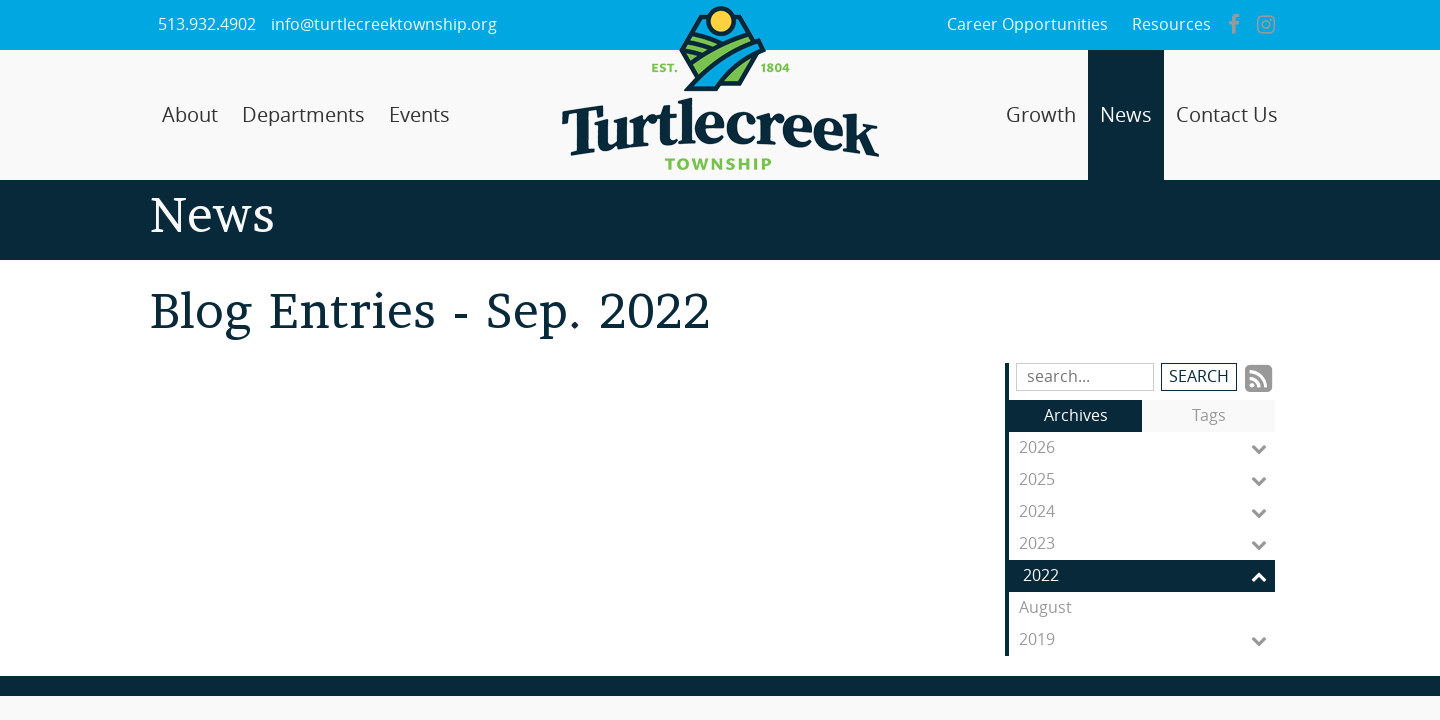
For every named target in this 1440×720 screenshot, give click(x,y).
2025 (1147, 480)
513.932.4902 (207, 24)
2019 (1147, 640)
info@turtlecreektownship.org (384, 24)
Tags (1209, 415)
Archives (1076, 415)
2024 (1147, 512)
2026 (1147, 448)
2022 (1149, 576)
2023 (1147, 544)
